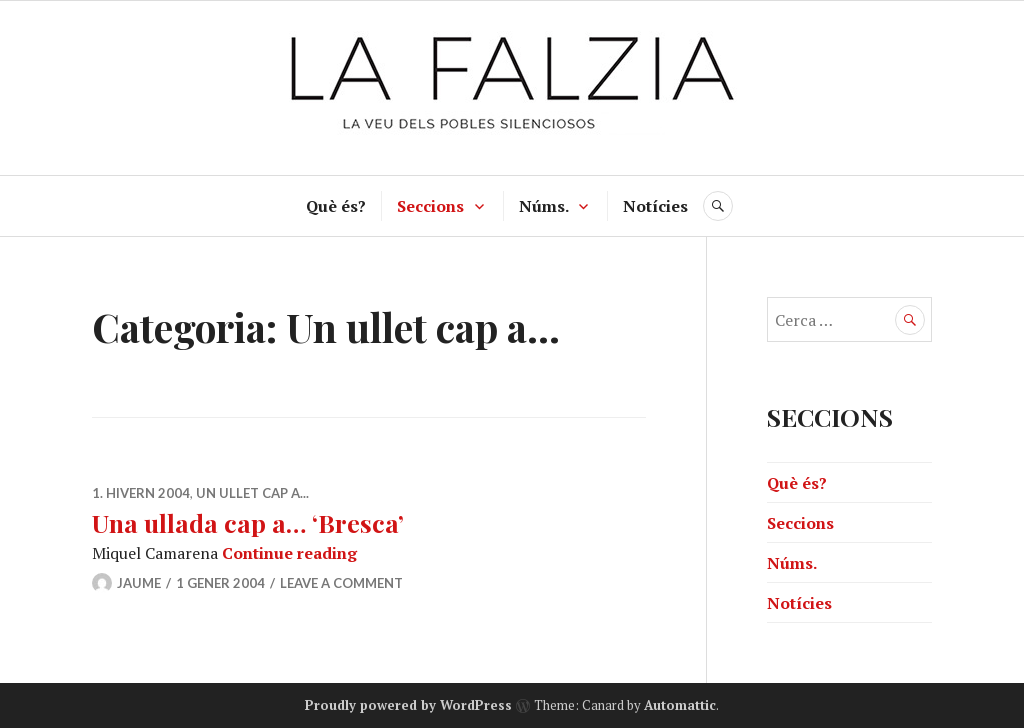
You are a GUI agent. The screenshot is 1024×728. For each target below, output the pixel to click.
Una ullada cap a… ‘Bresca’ (248, 522)
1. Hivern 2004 (141, 493)
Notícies (655, 206)
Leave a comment (341, 583)
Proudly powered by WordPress (408, 705)
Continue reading (289, 553)
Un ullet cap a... (252, 493)
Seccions (430, 206)
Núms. (544, 206)
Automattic (680, 705)
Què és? (336, 206)
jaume (139, 583)
